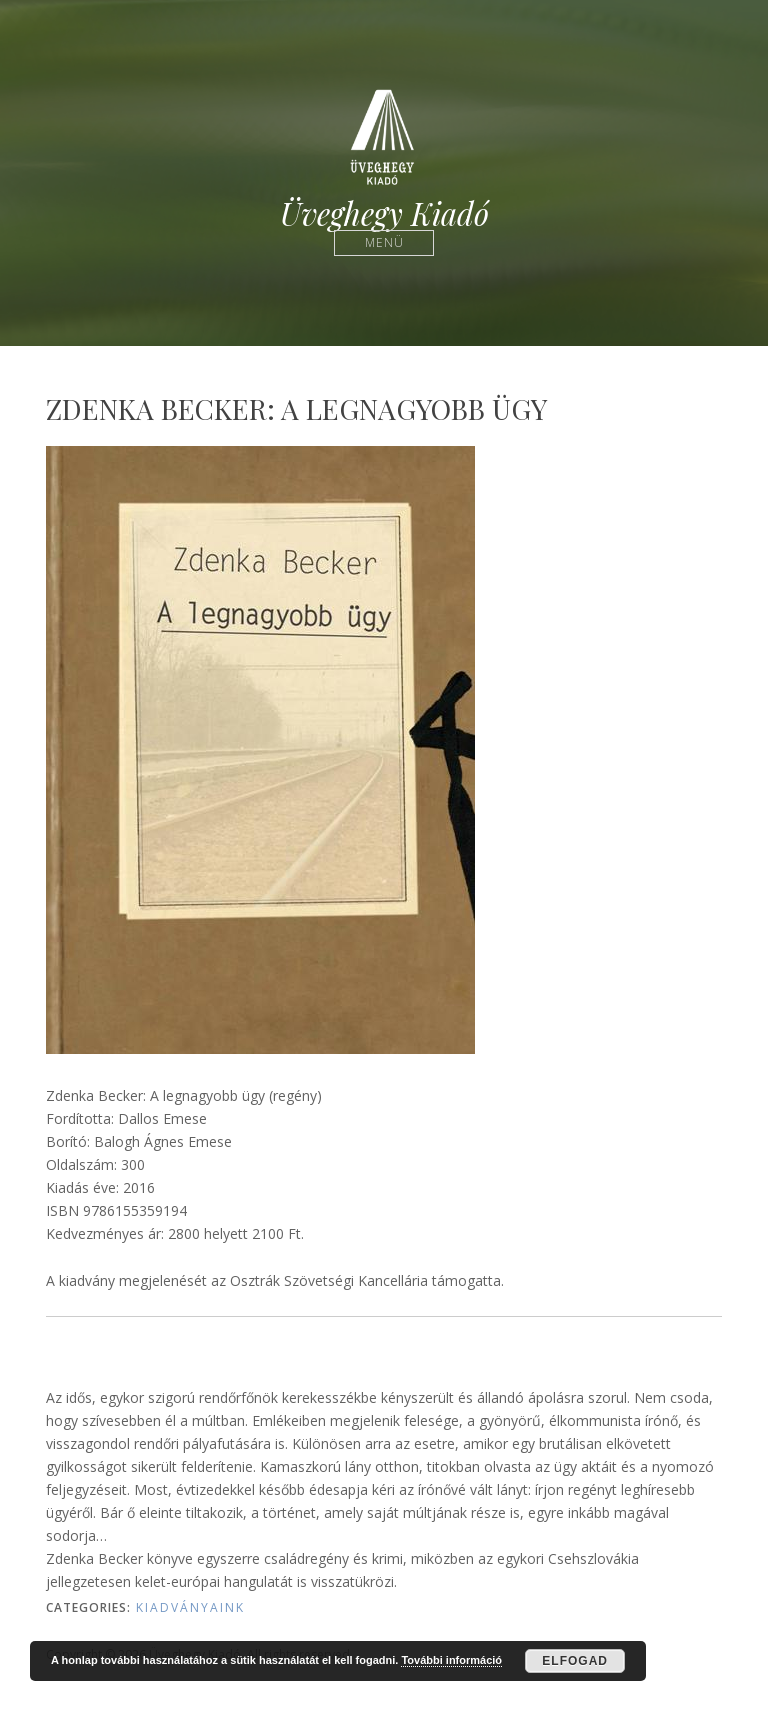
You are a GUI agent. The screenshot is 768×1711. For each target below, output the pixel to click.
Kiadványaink (190, 1607)
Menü (384, 242)
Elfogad (575, 1661)
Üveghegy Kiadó (384, 213)
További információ (451, 1660)
